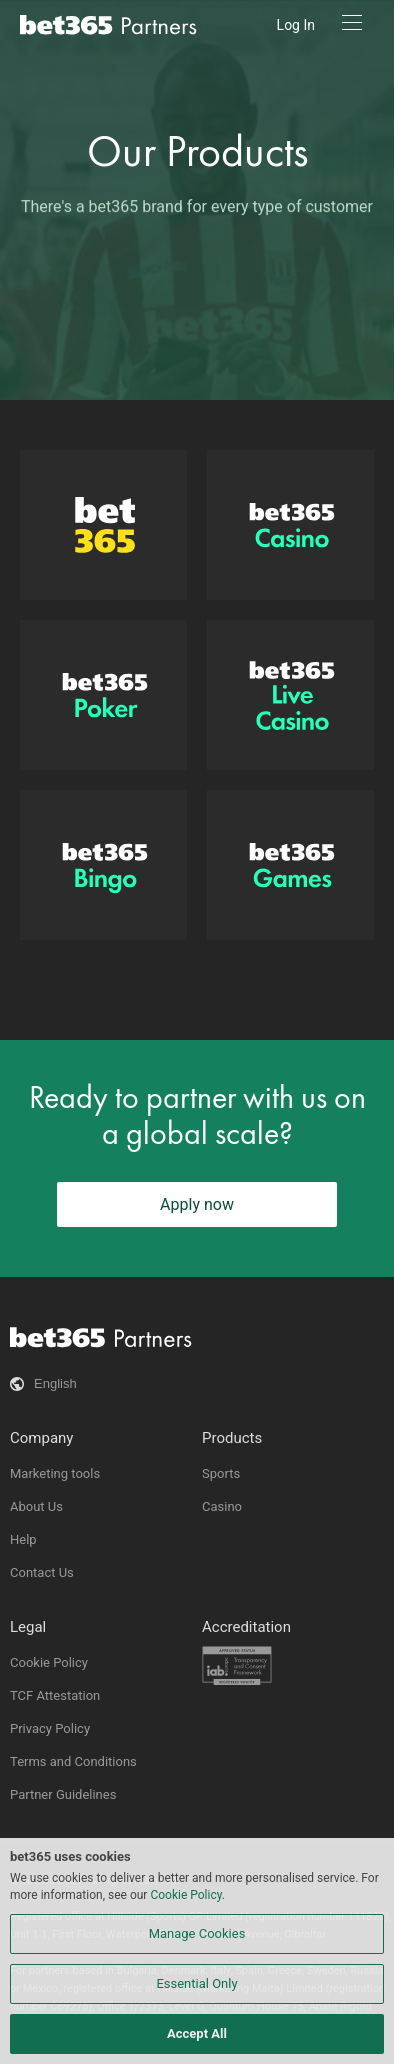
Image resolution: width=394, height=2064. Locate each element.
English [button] (55, 1383)
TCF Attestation (55, 1695)
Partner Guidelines (63, 1794)
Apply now (197, 1204)
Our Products (197, 152)
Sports (221, 1473)
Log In (296, 25)
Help (23, 1539)
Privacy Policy (50, 1728)
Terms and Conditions (73, 1761)
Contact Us (42, 1572)
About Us (36, 1506)
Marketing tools (55, 1473)
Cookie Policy (49, 1662)
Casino (222, 1506)
